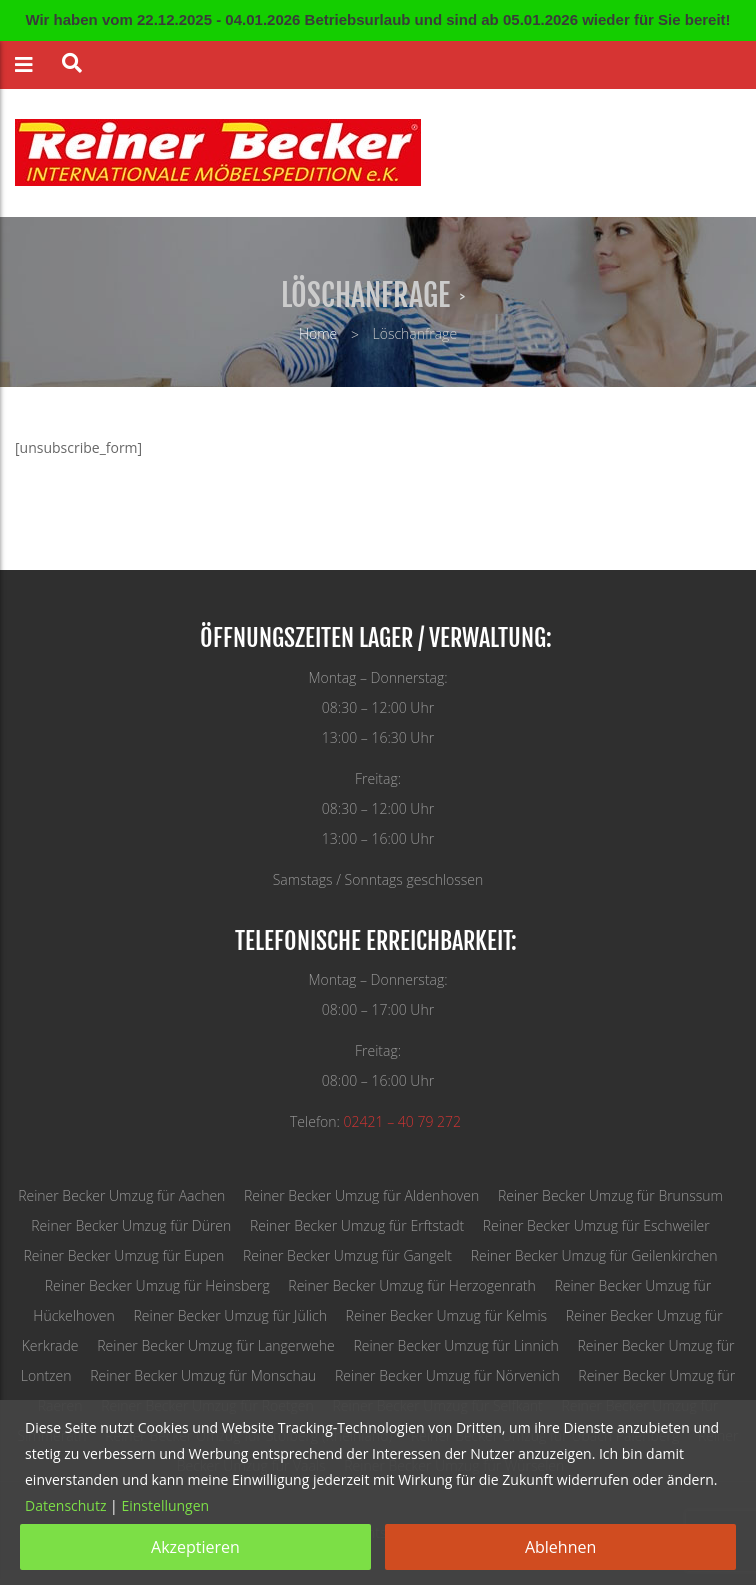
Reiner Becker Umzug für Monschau (203, 1375)
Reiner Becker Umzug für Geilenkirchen (594, 1255)
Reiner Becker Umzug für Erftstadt (357, 1225)
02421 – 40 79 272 (402, 1121)
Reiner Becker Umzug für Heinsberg (157, 1285)
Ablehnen (560, 1547)
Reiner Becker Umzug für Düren (131, 1225)
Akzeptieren (195, 1547)
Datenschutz (65, 1505)
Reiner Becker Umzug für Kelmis (447, 1315)
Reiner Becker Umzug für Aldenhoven (361, 1195)
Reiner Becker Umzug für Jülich (229, 1315)
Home (318, 333)
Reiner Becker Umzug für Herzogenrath (411, 1285)
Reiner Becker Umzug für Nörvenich (447, 1375)
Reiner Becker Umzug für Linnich (455, 1345)
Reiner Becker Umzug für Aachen (121, 1195)
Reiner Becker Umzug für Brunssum (610, 1195)
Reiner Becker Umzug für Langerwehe (216, 1345)
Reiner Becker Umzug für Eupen (123, 1255)
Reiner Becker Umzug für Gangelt (347, 1255)
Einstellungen (165, 1505)
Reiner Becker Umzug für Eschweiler (596, 1225)
